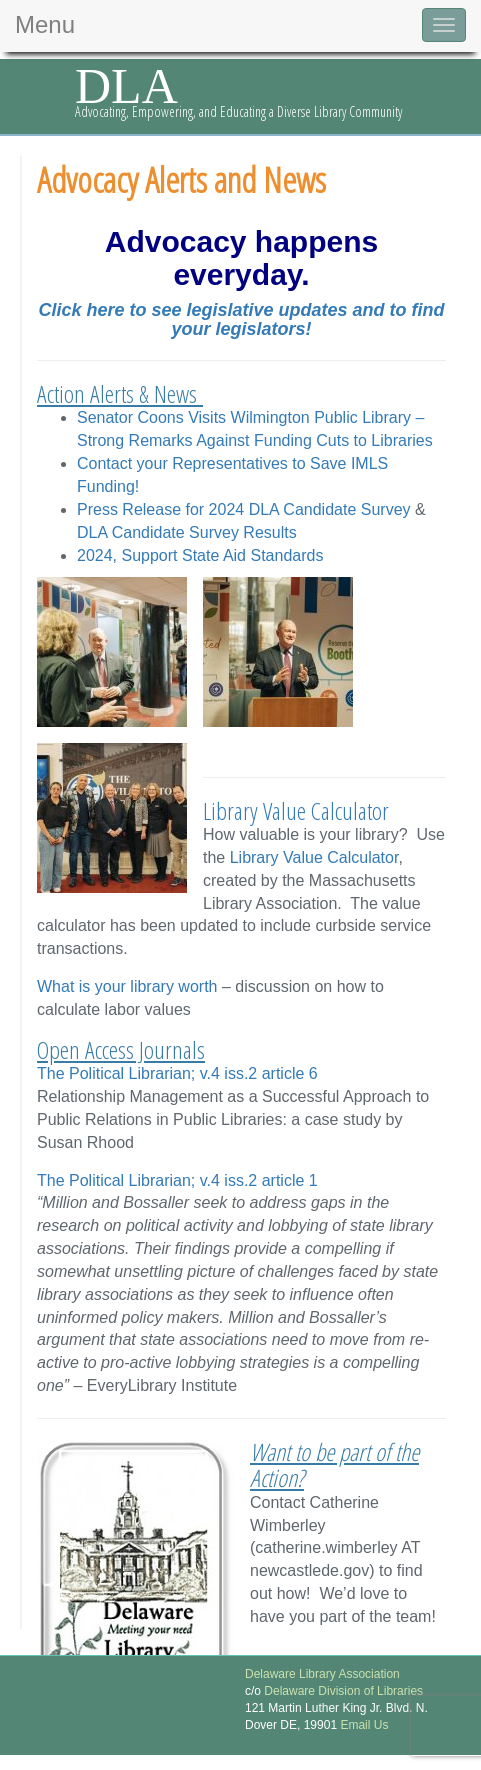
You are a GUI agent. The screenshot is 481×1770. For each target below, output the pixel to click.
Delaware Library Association (322, 1674)
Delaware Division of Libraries (343, 1691)
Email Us (362, 1725)
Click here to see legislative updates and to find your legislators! (241, 320)
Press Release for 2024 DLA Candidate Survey (244, 509)
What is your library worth (127, 986)
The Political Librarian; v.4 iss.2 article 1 (177, 1180)
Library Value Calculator (296, 810)
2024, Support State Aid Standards (200, 555)
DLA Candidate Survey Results (187, 532)
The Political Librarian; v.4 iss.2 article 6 (177, 1073)
